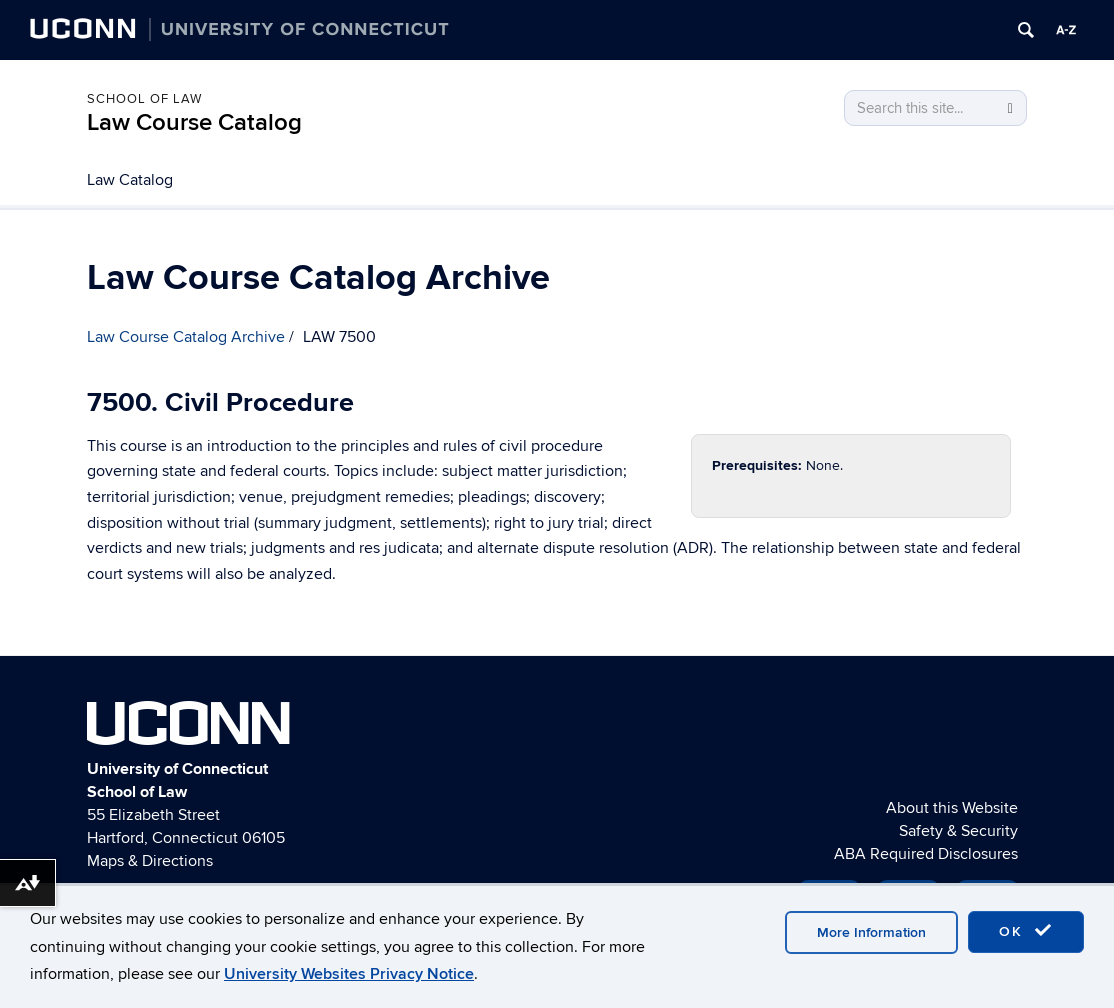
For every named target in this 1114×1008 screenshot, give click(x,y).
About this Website (952, 808)
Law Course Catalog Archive (186, 337)
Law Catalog (130, 180)
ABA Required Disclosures (926, 854)
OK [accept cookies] (1026, 931)
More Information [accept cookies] (871, 932)
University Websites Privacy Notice (349, 974)
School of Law (144, 99)
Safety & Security (958, 831)
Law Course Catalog (194, 122)
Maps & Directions (150, 861)
